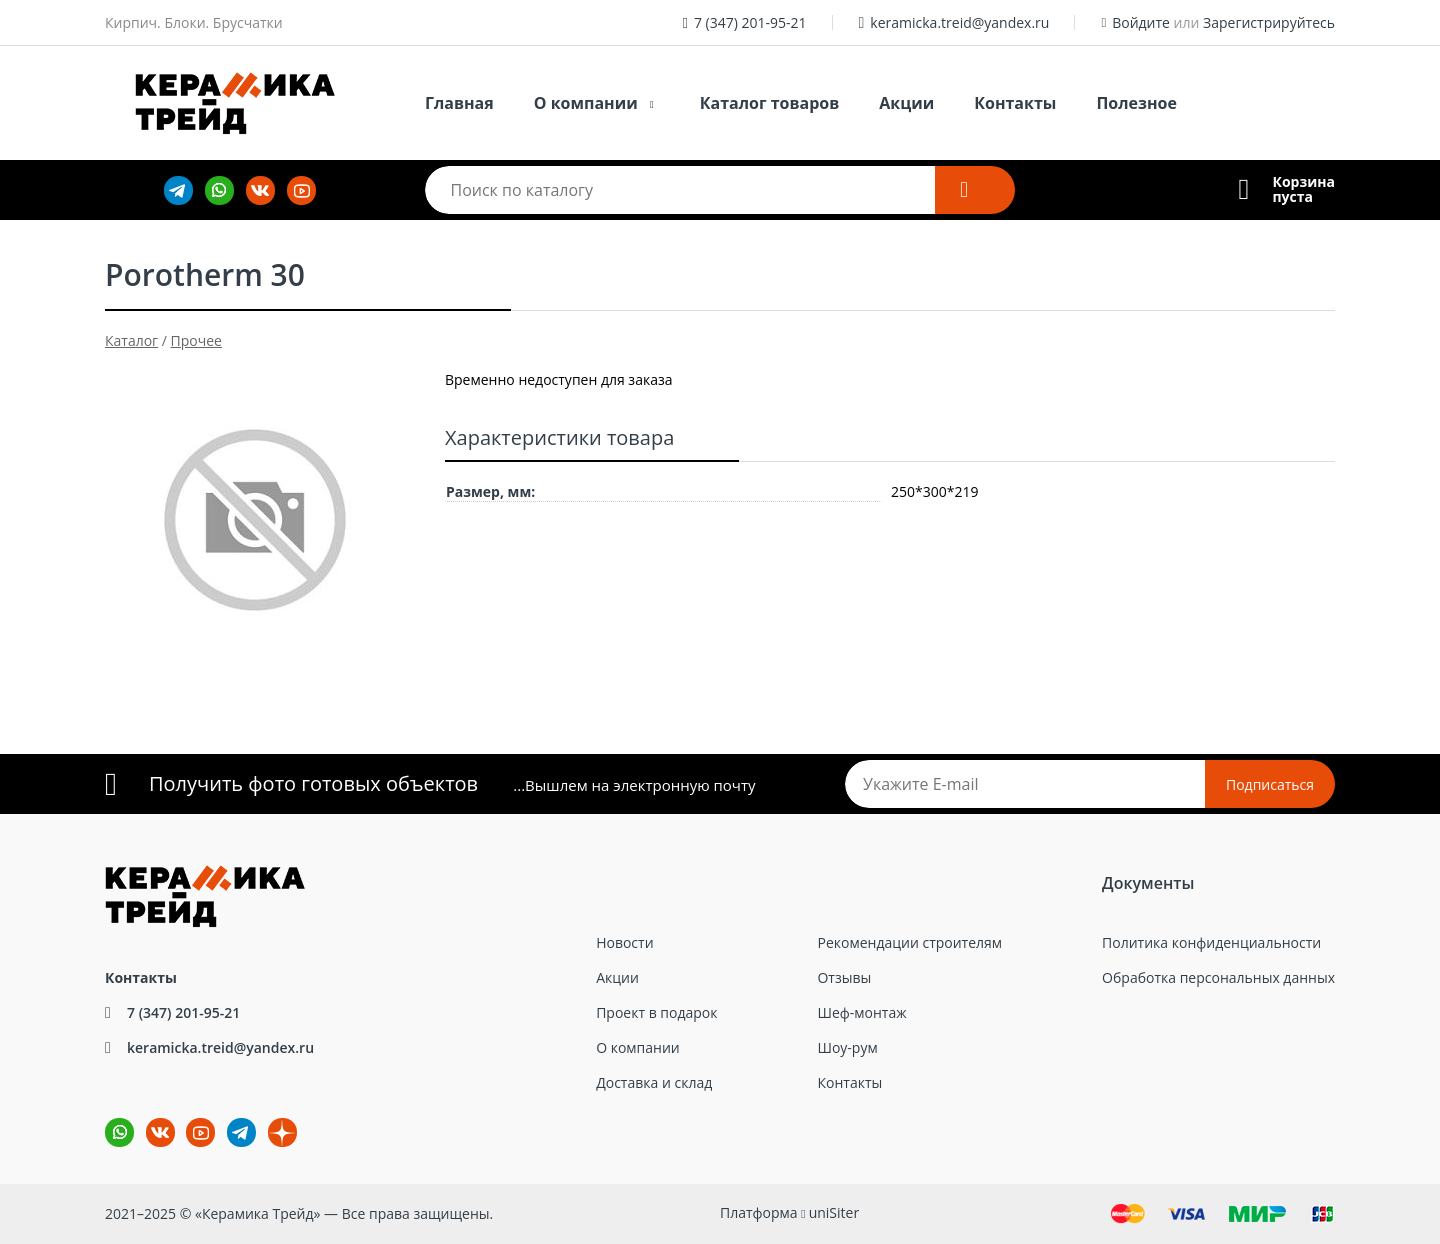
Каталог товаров (770, 103)
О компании (586, 103)
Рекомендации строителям (909, 942)
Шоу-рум (847, 1047)
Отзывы (844, 977)
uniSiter (834, 1212)
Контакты (1015, 103)
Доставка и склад (654, 1082)
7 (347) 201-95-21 (750, 22)
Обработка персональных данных (1218, 977)
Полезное (1136, 103)
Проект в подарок (656, 1012)
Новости (624, 942)
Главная (459, 103)
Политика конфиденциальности (1211, 942)
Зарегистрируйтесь (1269, 22)
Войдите (1141, 22)
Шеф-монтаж (861, 1012)
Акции (906, 103)
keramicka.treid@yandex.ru (959, 22)
